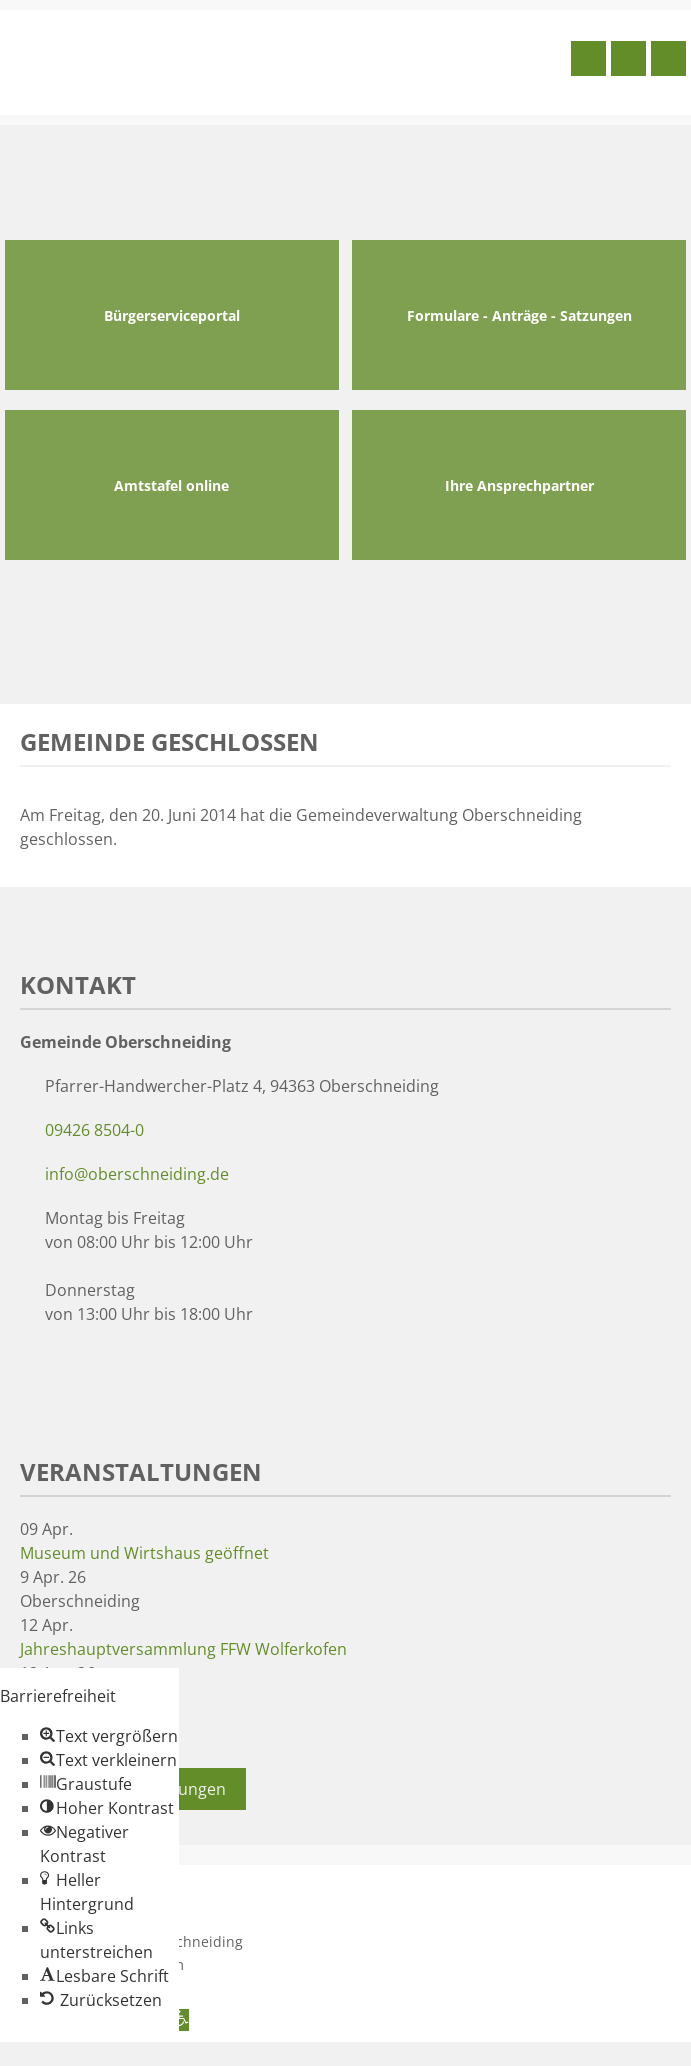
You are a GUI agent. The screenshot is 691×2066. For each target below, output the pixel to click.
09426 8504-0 (94, 1130)
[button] (109, 1736)
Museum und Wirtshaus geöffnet (144, 1553)
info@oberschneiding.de (137, 1174)
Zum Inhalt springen (76, 2054)
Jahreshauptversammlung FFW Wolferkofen (183, 1649)
